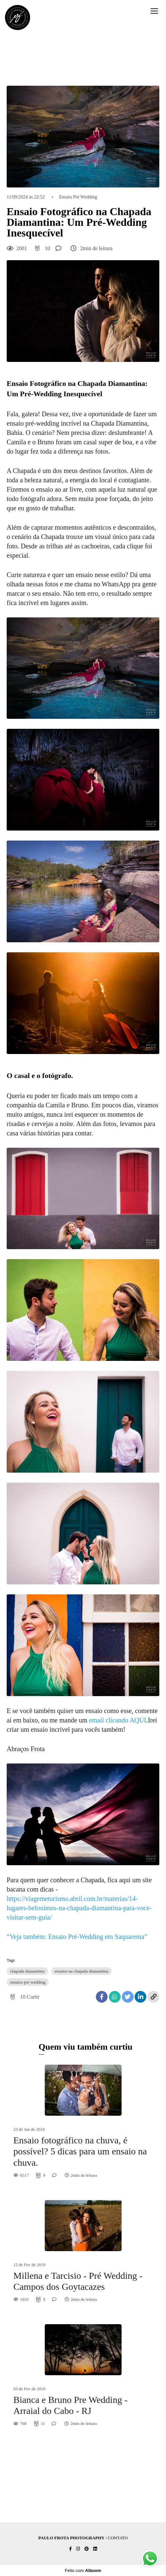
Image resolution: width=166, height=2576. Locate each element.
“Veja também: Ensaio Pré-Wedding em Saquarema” (77, 1936)
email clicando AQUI (117, 1720)
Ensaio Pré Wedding (78, 197)
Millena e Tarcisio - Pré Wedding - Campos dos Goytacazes (78, 2281)
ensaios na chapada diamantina (82, 1971)
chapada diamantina (27, 1971)
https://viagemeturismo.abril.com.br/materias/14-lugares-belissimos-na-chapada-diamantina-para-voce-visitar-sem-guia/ (79, 1908)
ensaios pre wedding (27, 1982)
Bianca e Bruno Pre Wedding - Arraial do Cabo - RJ (70, 2405)
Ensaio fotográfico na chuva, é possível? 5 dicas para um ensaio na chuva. (80, 2151)
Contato (118, 2538)
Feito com (83, 2570)
